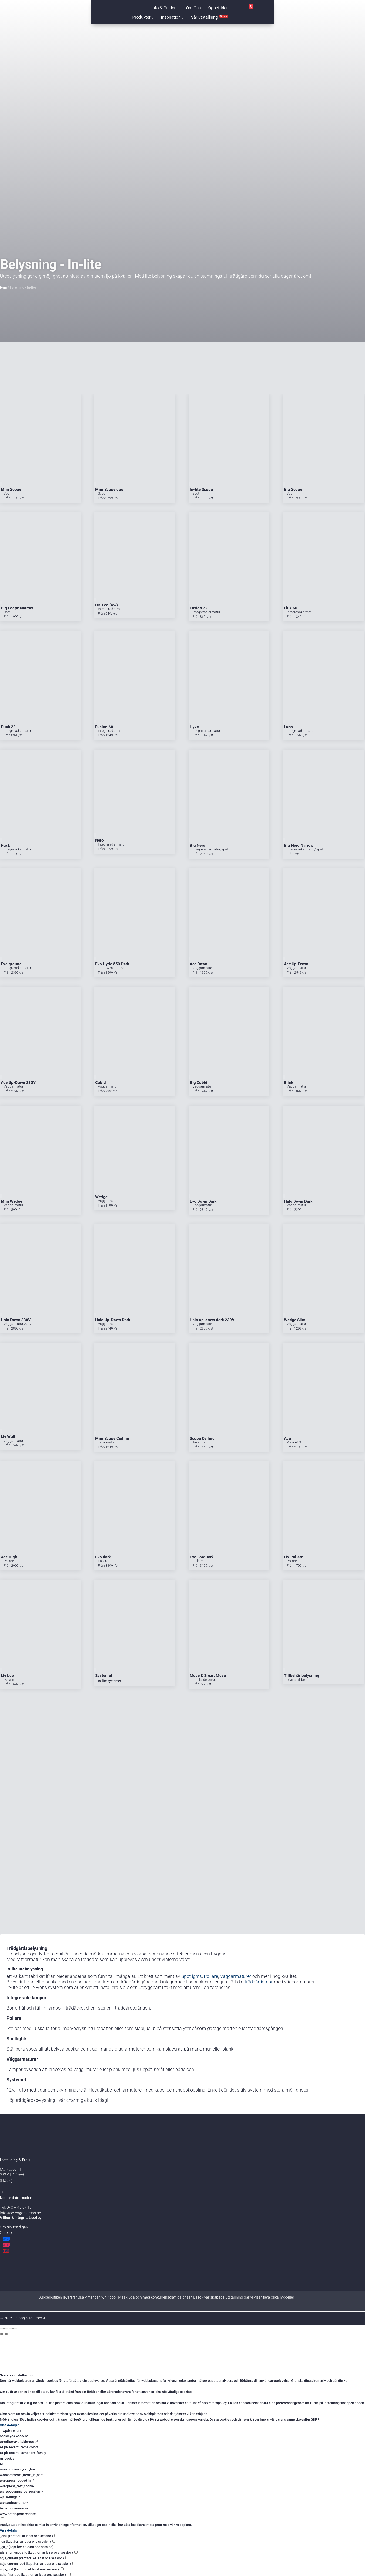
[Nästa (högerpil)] (6, 2334)
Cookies (6, 2233)
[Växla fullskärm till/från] (6, 2328)
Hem (3, 287)
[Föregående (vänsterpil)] (2, 2334)
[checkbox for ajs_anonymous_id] (76, 2552)
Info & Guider (164, 8)
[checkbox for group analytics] (2, 2518)
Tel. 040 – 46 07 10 (16, 2207)
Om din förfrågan (14, 2227)
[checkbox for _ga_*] (56, 2546)
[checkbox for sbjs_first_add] (69, 2574)
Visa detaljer (9, 2425)
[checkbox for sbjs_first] (62, 2568)
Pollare (211, 1976)
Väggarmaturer (235, 1976)
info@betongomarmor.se (20, 2213)
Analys (5, 2525)
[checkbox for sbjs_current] (66, 2557)
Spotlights (191, 1976)
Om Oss (193, 7)
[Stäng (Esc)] (15, 2328)
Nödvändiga (9, 2419)
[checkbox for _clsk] (55, 2535)
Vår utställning (209, 17)
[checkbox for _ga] (53, 2541)
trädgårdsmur (259, 1982)
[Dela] (11, 2328)
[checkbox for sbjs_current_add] (73, 2563)
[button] (238, 8)
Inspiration (172, 17)
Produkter (142, 17)
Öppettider (218, 7)
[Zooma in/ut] (2, 2328)
